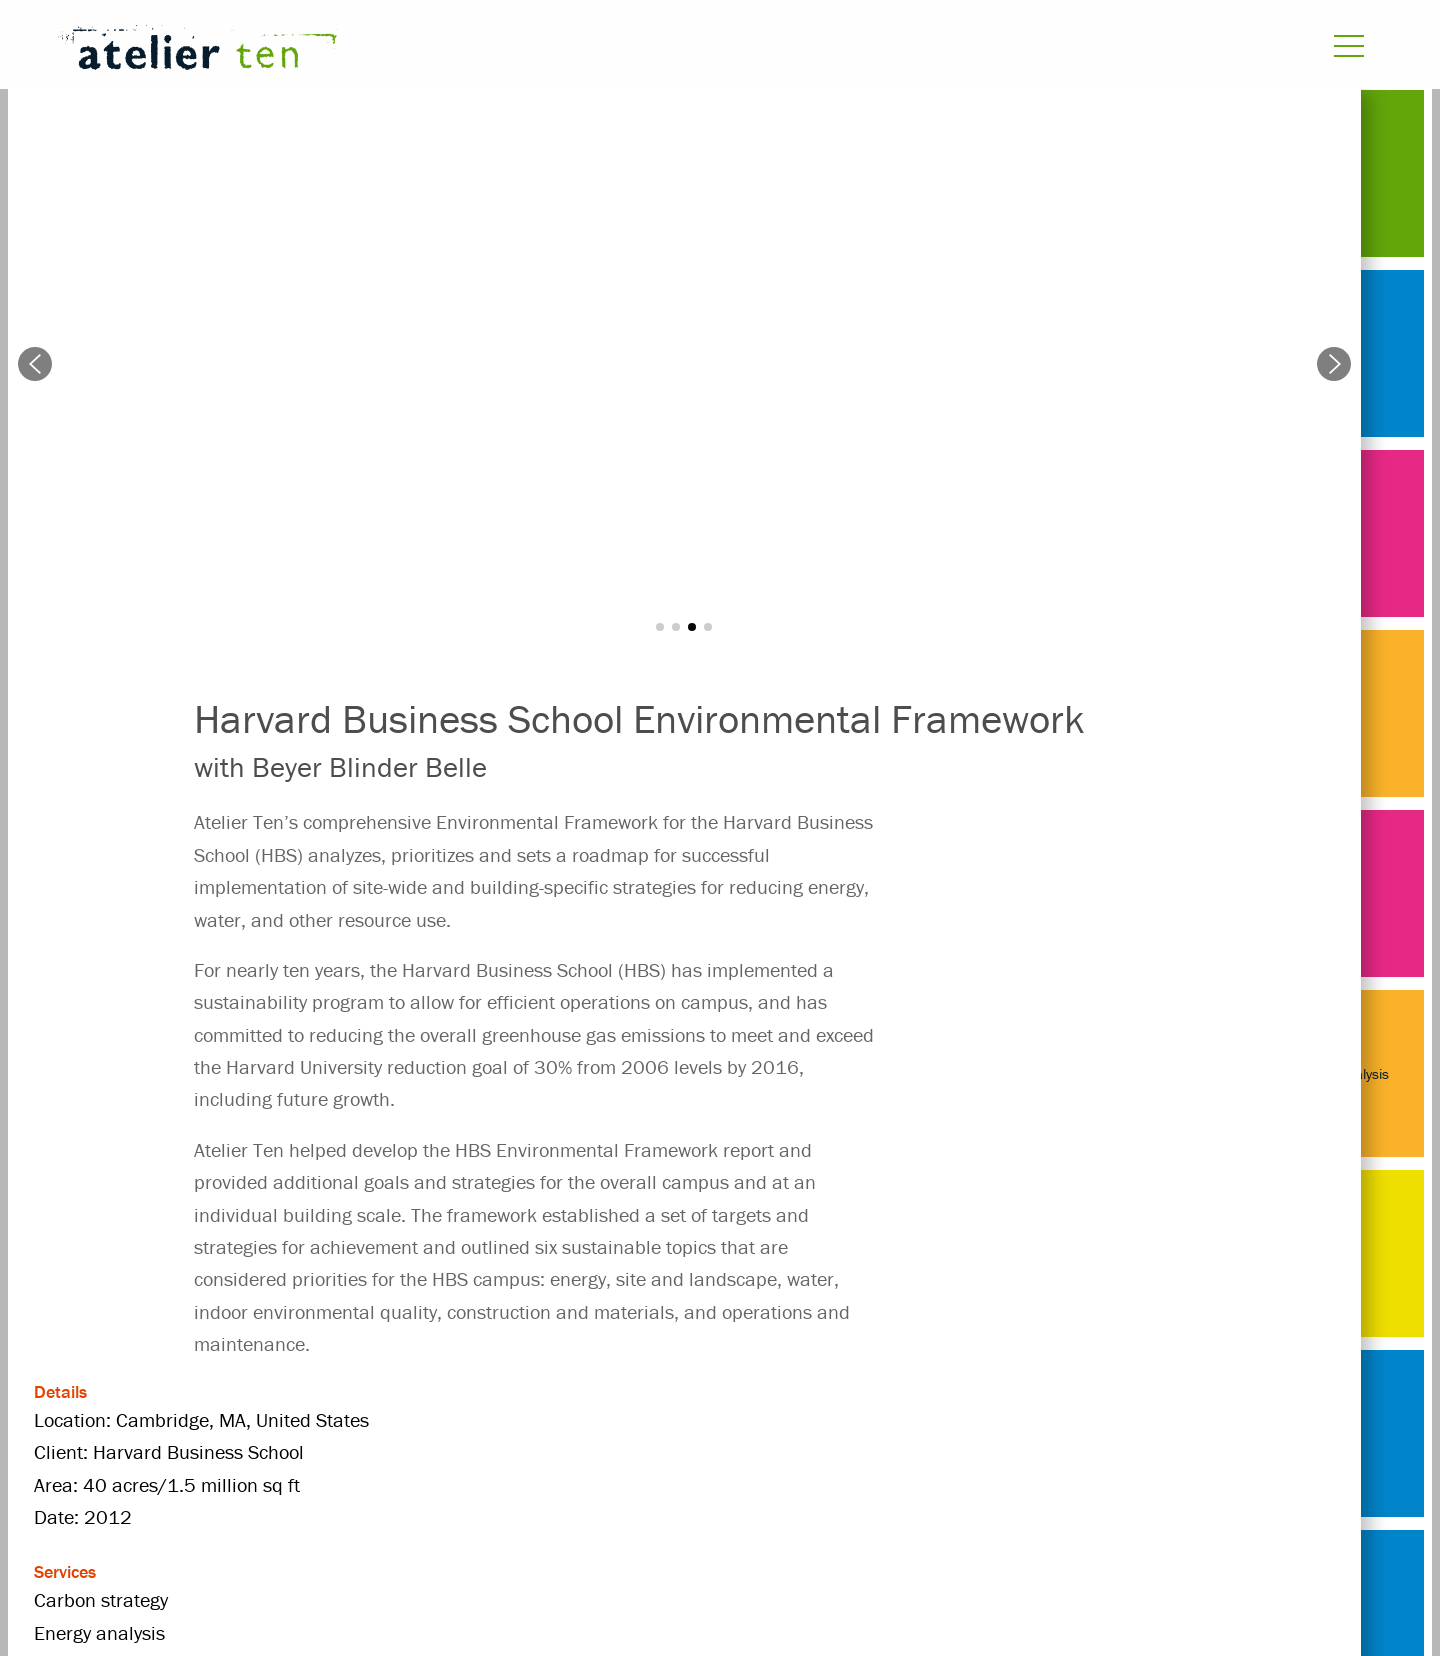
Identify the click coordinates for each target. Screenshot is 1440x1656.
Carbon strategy (638, 1419)
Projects (226, 1419)
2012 (319, 1419)
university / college (719, 1454)
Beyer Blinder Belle (457, 1419)
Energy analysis (804, 1419)
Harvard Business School (1010, 1419)
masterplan (241, 1454)
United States (549, 1454)
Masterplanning (392, 1454)
